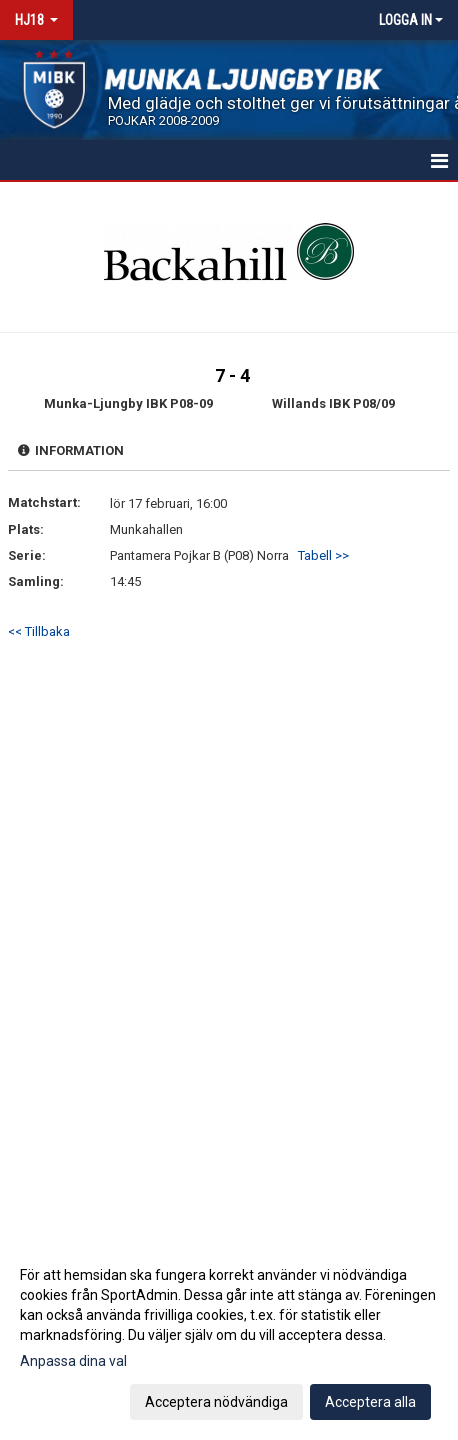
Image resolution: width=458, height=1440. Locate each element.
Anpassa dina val (73, 1361)
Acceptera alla (370, 1402)
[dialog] (229, 1337)
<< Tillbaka (39, 631)
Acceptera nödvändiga (216, 1402)
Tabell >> (323, 555)
